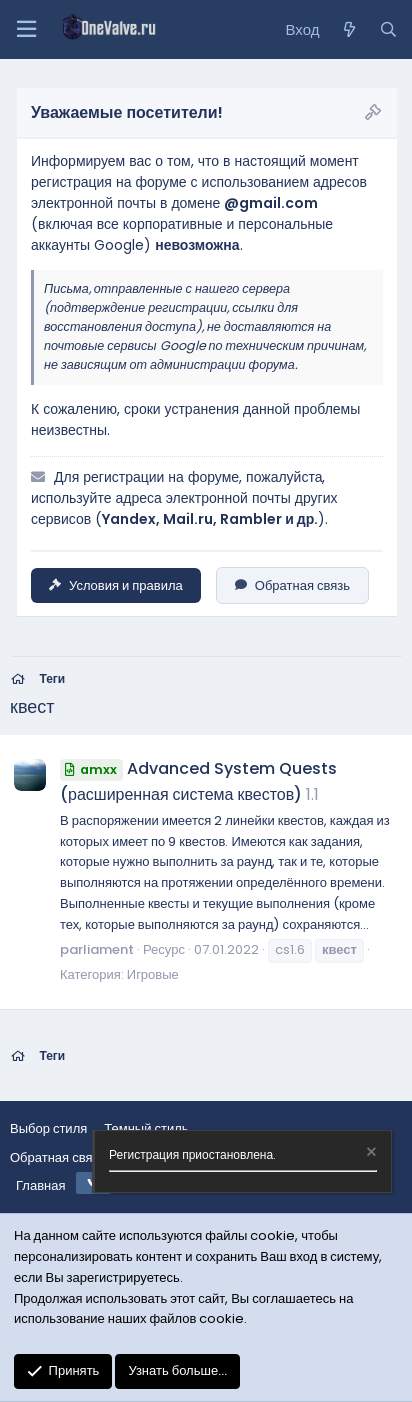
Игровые (153, 974)
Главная (40, 1185)
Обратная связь (292, 585)
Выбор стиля (48, 1128)
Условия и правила (116, 585)
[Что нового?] (348, 30)
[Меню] (26, 29)
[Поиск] (388, 30)
